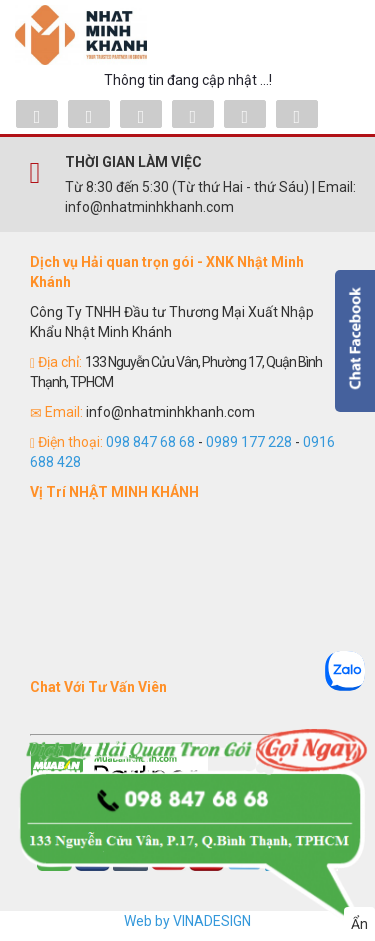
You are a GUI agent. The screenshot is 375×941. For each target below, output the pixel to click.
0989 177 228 (249, 442)
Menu (330, 35)
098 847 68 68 (150, 442)
